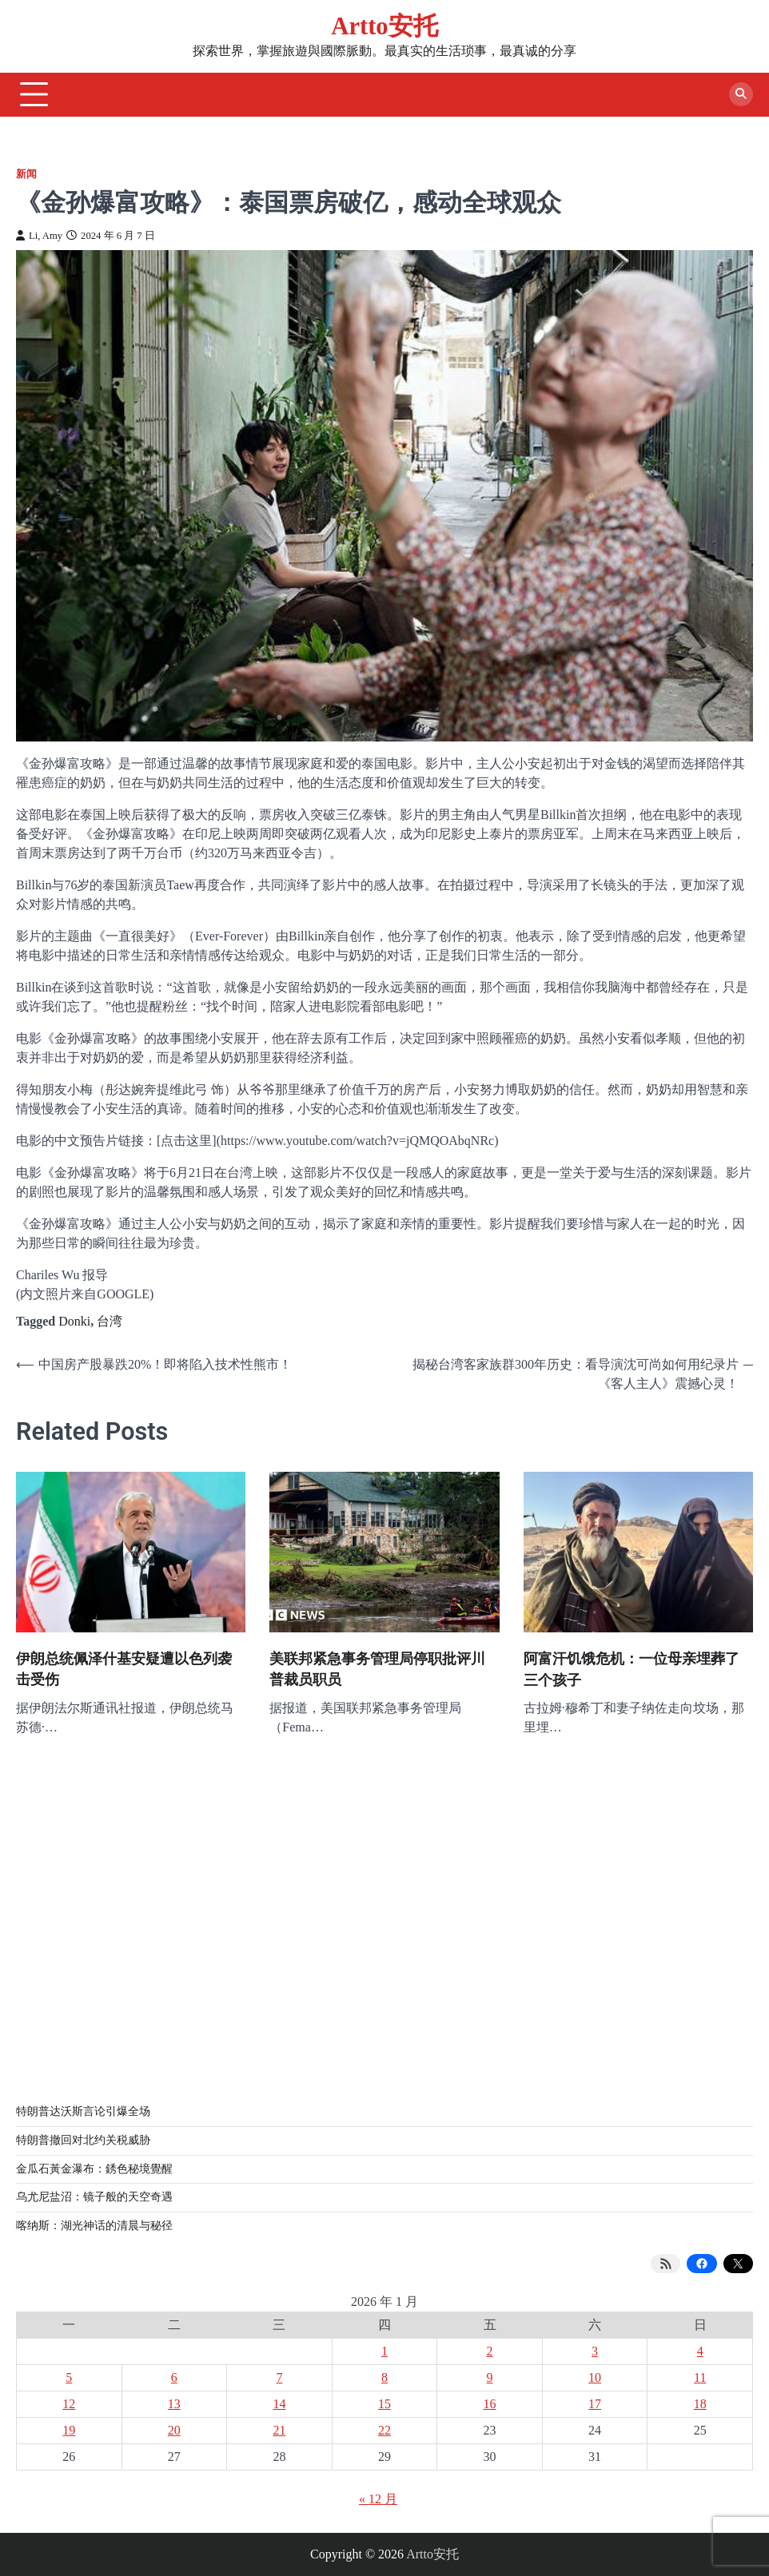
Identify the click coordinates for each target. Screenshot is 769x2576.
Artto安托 (384, 26)
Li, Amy (39, 235)
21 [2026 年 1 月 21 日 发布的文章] (279, 2430)
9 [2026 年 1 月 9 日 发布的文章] (490, 2377)
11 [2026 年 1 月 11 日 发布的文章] (700, 2377)
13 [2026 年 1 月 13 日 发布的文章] (174, 2404)
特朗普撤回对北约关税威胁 (83, 2140)
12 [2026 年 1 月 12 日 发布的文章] (68, 2404)
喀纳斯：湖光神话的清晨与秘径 (94, 2226)
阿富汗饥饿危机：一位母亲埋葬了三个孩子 (631, 1669)
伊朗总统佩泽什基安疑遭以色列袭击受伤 (124, 1669)
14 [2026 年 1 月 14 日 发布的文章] (279, 2404)
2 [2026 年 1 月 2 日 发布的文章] (490, 2351)
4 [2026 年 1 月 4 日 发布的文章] (700, 2351)
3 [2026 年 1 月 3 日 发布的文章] (595, 2351)
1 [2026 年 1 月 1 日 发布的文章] (384, 2351)
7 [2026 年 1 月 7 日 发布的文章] (279, 2377)
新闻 (26, 174)
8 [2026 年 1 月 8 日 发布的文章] (384, 2377)
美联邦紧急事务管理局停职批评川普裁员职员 (377, 1669)
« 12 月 (378, 2499)
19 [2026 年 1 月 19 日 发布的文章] (68, 2430)
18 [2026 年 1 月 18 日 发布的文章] (700, 2404)
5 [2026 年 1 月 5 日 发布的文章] (69, 2377)
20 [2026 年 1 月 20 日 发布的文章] (174, 2430)
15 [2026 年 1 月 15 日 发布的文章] (384, 2404)
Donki (74, 1321)
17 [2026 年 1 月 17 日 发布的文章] (594, 2404)
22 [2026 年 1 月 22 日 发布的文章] (384, 2430)
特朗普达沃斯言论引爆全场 (83, 2111)
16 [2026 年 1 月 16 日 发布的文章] (490, 2404)
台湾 (109, 1321)
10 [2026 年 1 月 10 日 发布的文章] (594, 2377)
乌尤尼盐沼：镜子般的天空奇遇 (94, 2197)
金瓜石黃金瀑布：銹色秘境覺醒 (94, 2169)
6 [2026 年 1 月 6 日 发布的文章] (174, 2377)
